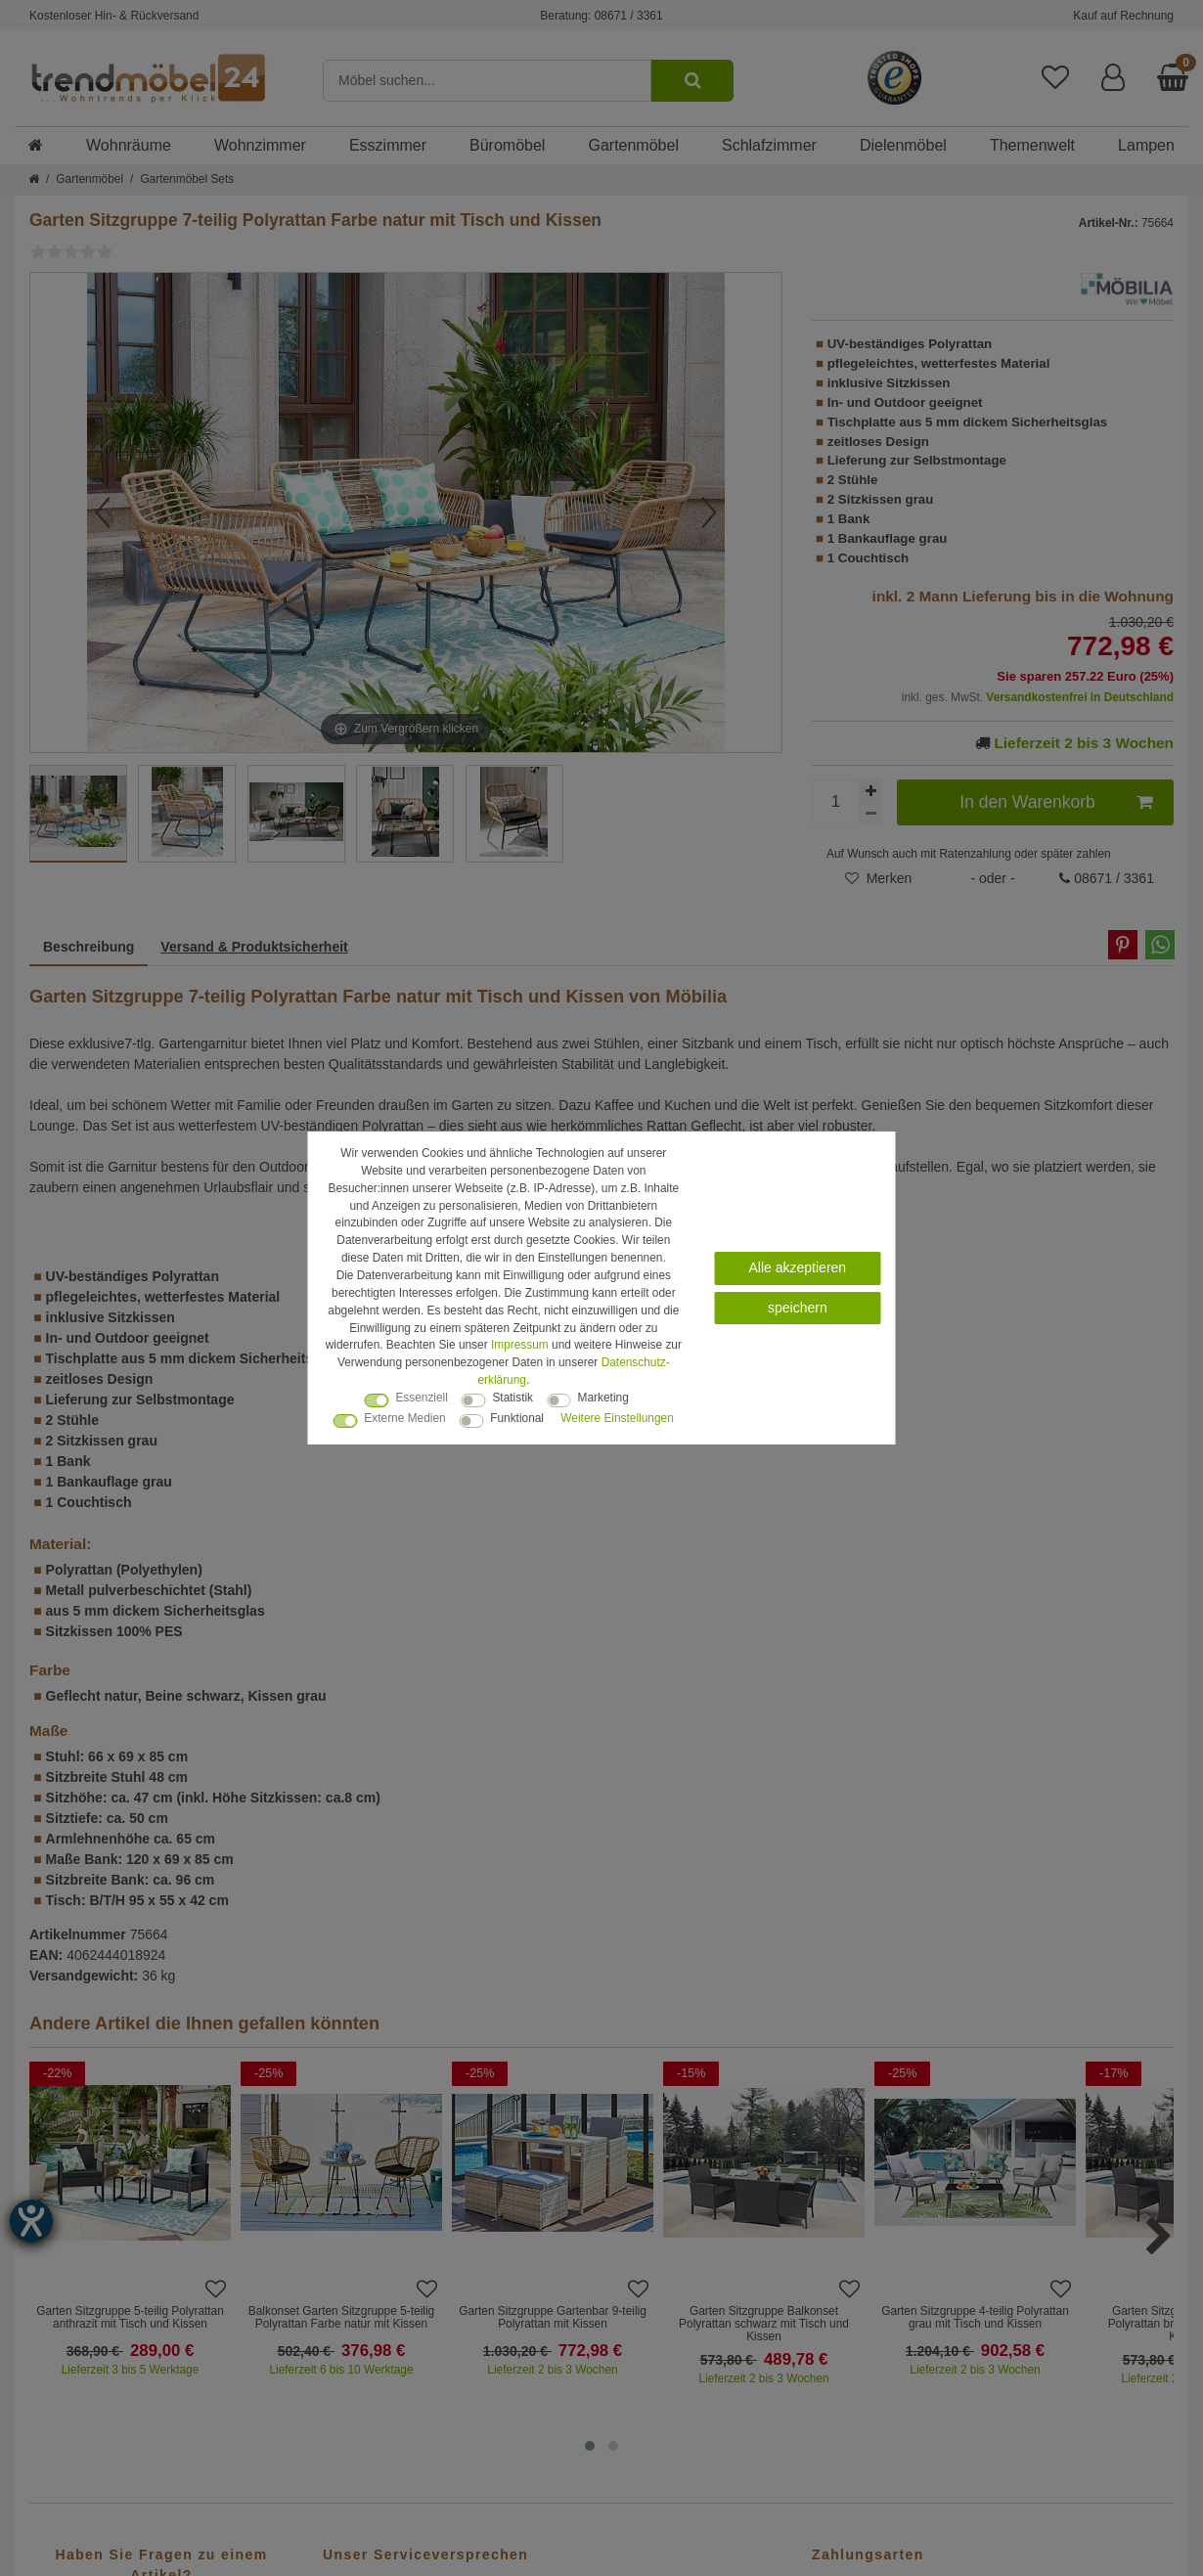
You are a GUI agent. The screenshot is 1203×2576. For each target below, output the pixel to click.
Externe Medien (404, 1418)
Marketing (603, 1397)
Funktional (517, 1418)
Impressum (520, 1345)
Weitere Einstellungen (616, 1418)
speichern (797, 1307)
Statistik (512, 1397)
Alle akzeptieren (798, 1267)
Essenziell (421, 1397)
